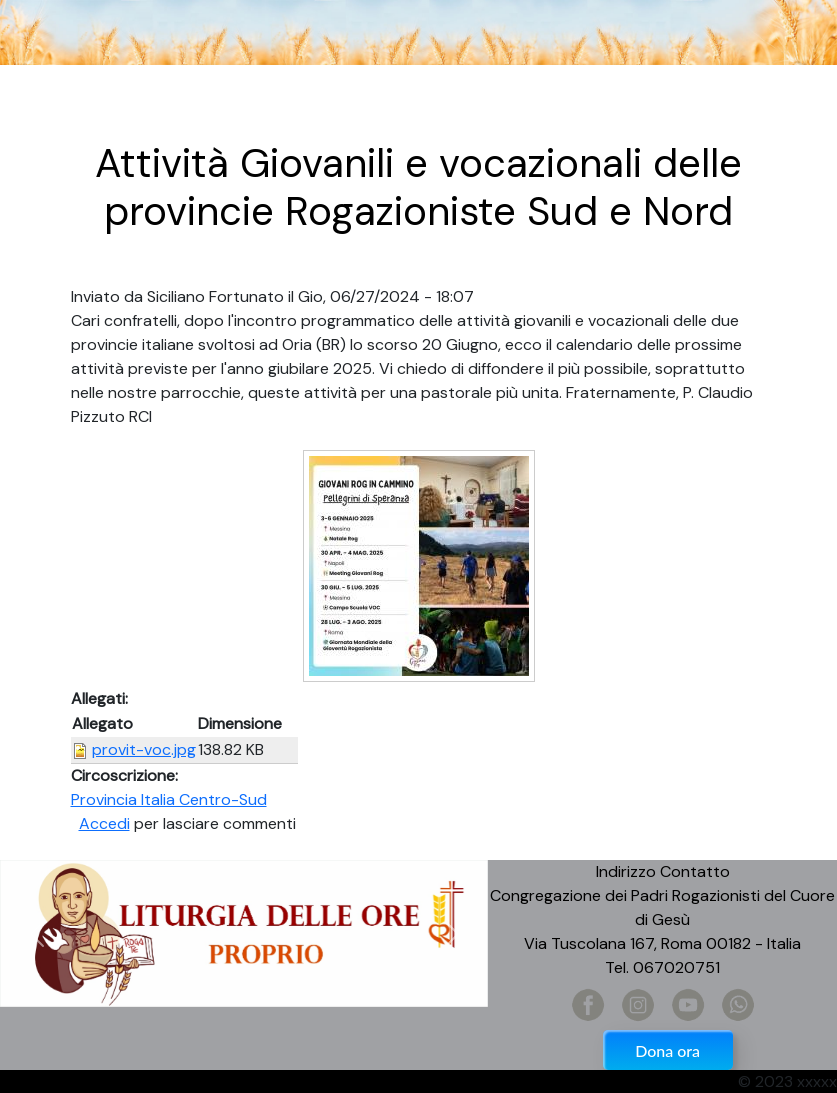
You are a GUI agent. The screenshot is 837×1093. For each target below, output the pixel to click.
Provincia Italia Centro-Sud (169, 799)
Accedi (104, 823)
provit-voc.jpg (144, 749)
